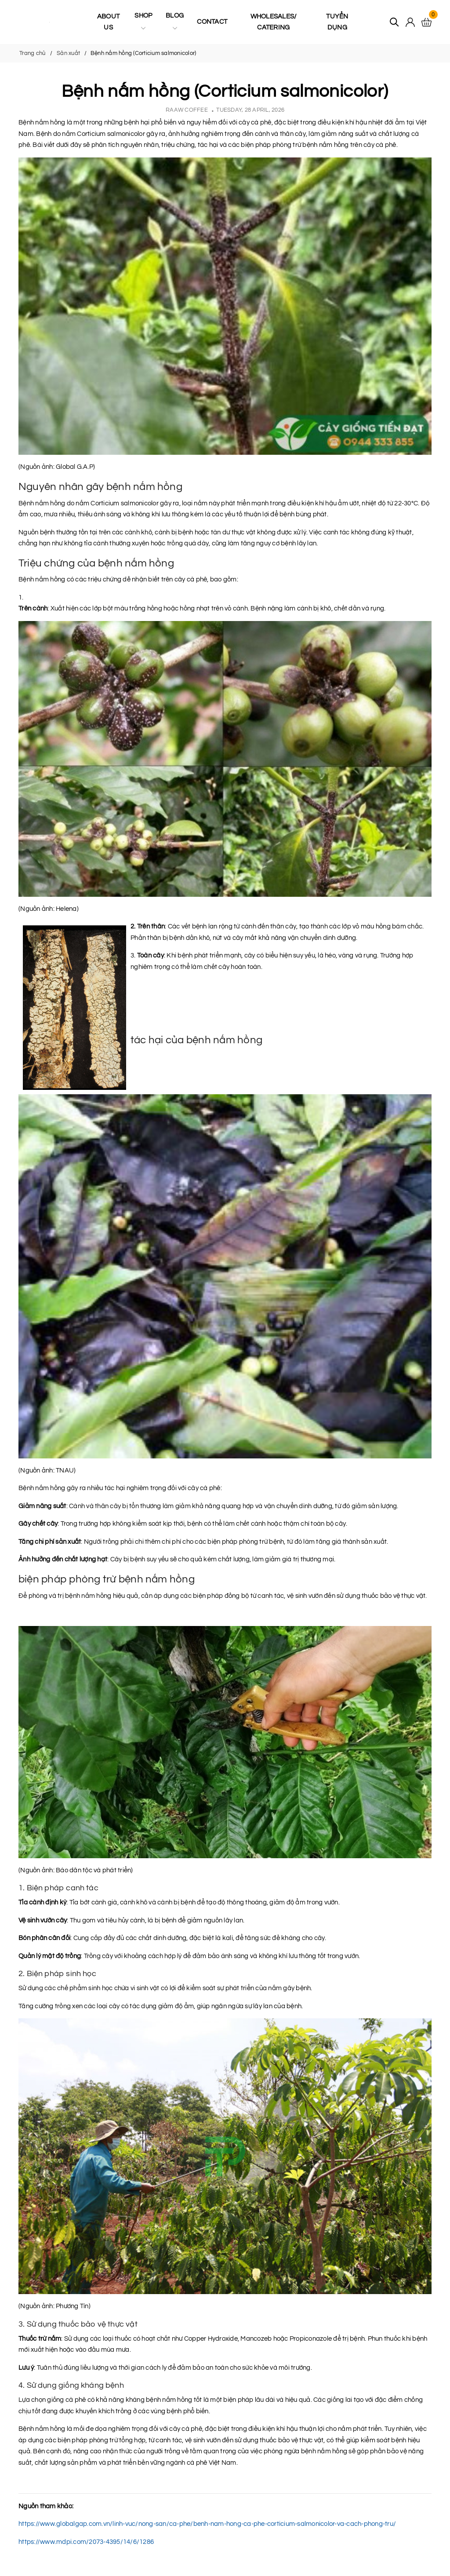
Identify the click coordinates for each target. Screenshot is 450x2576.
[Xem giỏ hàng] (426, 22)
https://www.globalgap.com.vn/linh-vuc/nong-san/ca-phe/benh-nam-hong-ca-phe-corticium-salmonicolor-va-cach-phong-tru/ (207, 2524)
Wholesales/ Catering (273, 22)
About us (108, 22)
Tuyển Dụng (337, 22)
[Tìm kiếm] (394, 22)
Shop (143, 22)
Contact (212, 21)
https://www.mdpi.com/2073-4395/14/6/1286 (86, 2542)
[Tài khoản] (410, 22)
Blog (175, 22)
